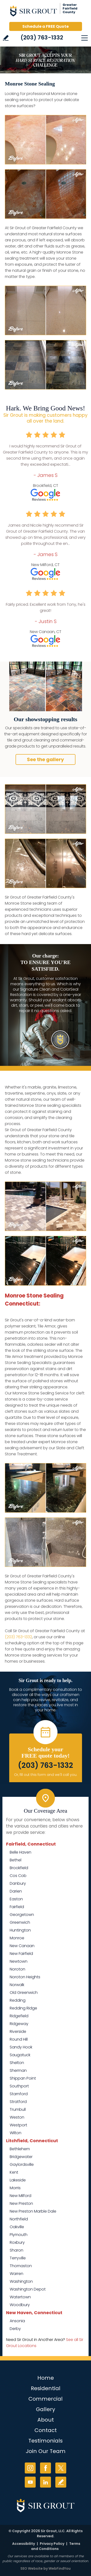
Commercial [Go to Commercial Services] (45, 2399)
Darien (16, 1891)
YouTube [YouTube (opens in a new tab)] (30, 2482)
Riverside (18, 2031)
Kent (14, 2172)
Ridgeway (19, 2024)
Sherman (18, 2070)
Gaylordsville (22, 2164)
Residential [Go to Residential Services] (45, 2388)
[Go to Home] (45, 12)
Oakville (17, 2227)
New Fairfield (21, 1953)
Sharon (16, 2250)
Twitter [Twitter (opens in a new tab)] (60, 2467)
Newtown (18, 1961)
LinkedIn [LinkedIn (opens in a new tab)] (45, 2482)
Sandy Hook (21, 2047)
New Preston (21, 2203)
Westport (18, 2125)
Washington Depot (28, 2289)
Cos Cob (18, 1875)
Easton (16, 1899)
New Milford (20, 2195)
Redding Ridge (23, 2008)
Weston (17, 2117)
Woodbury (20, 2305)
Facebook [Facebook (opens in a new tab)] (45, 2467)
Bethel (15, 1860)
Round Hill (19, 2039)
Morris (15, 2188)
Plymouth (18, 2234)
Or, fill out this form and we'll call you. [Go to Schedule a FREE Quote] (45, 1774)
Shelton (17, 2062)
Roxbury (17, 2242)
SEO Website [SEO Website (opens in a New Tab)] (31, 2568)
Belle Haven (20, 1852)
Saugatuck (20, 2055)
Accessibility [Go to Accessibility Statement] (23, 2543)
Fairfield (17, 1907)
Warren (16, 2273)
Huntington (20, 1930)
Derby (15, 2328)
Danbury (18, 1883)
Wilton (15, 2133)
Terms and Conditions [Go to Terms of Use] (55, 2546)
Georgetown (22, 1914)
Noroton (17, 1969)
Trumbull (18, 2109)
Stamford (19, 2094)
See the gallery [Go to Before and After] (45, 759)
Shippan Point (23, 2078)
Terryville (18, 2258)
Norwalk (17, 1985)
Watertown (20, 2297)
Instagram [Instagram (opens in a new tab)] (30, 2467)
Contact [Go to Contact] (45, 2430)
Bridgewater (21, 2156)
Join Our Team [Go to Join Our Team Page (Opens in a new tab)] (46, 2451)
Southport (19, 2086)
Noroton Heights (25, 1977)
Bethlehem (20, 2149)
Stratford (18, 2101)
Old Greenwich (24, 1992)
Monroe (17, 1938)
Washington (21, 2281)
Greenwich (20, 1922)
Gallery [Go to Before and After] (45, 2409)
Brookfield (19, 1868)
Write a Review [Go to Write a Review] (5, 38)
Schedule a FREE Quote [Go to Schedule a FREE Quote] (45, 26)
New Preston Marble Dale (33, 2211)
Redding (17, 2000)
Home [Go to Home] (45, 2378)
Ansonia (17, 2321)
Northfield (19, 2219)
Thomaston (21, 2266)
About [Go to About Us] (45, 2420)
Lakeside (18, 2180)
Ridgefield (19, 2016)
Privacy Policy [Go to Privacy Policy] (52, 2543)
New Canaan (22, 1946)
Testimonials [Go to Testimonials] (45, 2440)
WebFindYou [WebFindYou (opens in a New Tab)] (60, 2568)
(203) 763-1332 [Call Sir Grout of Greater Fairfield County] (42, 37)
